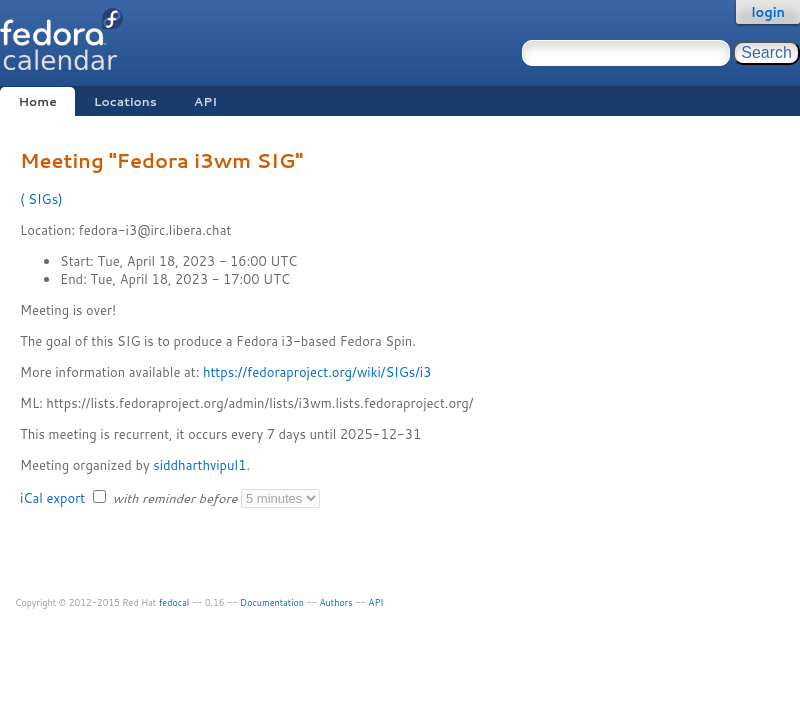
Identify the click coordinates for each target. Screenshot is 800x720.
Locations (125, 101)
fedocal (174, 602)
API (205, 101)
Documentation (272, 602)
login (768, 12)
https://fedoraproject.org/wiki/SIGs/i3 (317, 372)
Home (37, 101)
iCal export (54, 498)
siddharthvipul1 (199, 465)
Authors (336, 602)
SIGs (41, 199)
